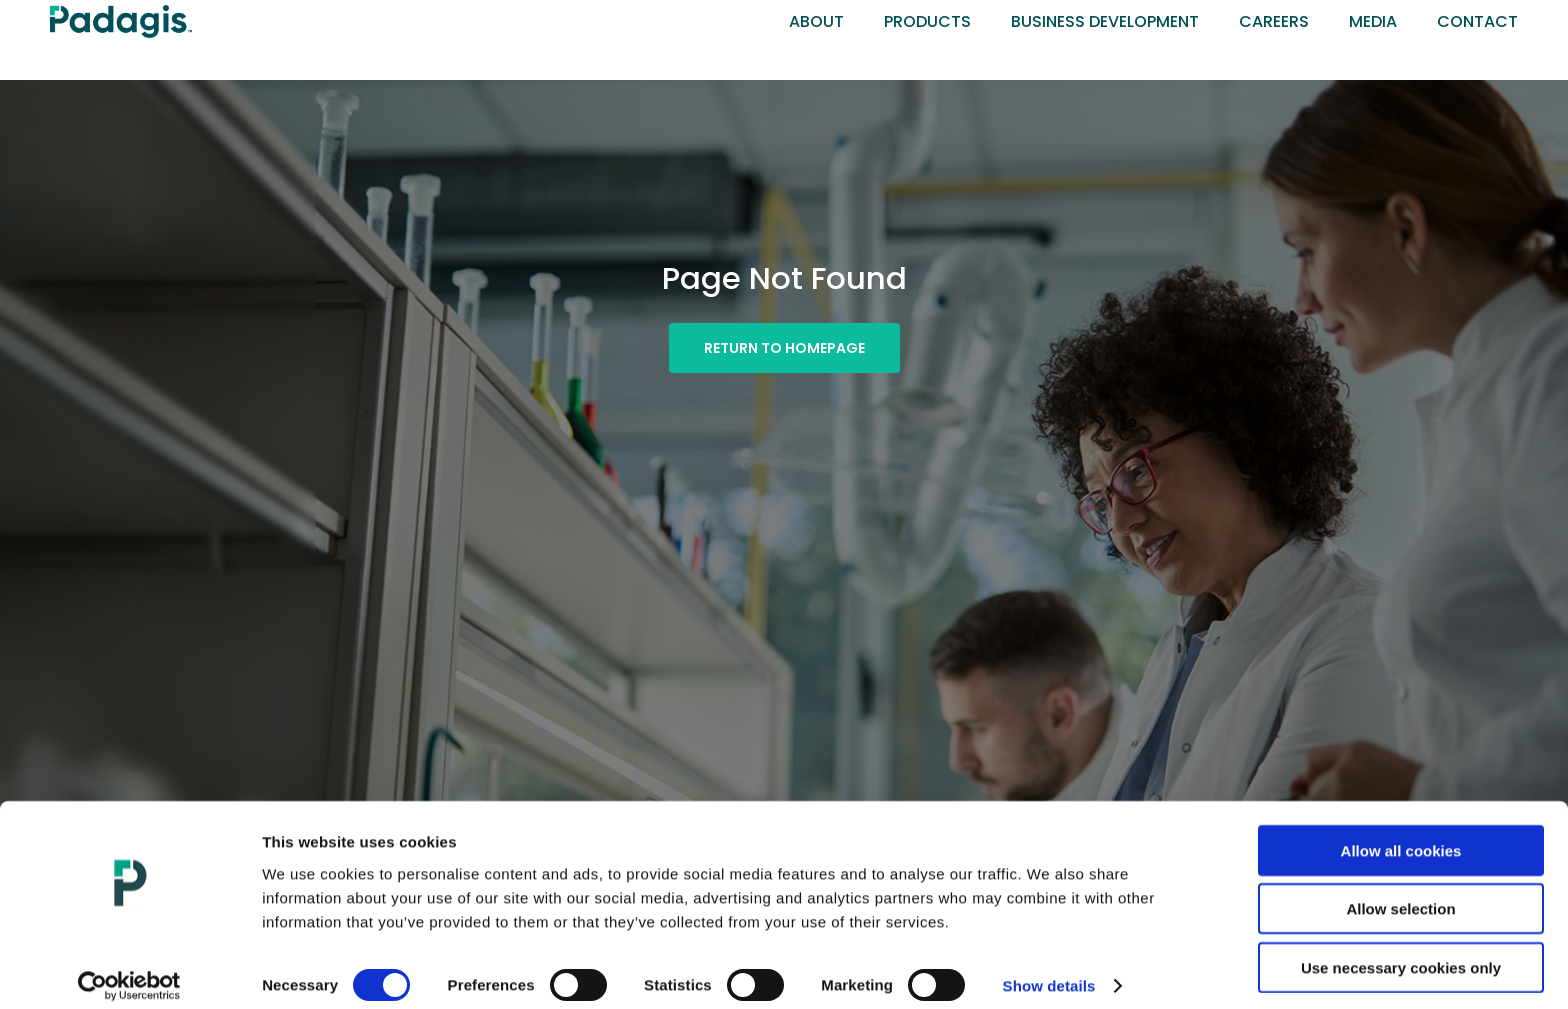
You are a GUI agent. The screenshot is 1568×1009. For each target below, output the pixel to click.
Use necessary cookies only (1401, 950)
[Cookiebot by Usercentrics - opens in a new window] (129, 970)
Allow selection (1400, 892)
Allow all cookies (1401, 833)
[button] (784, 348)
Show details (1049, 969)
